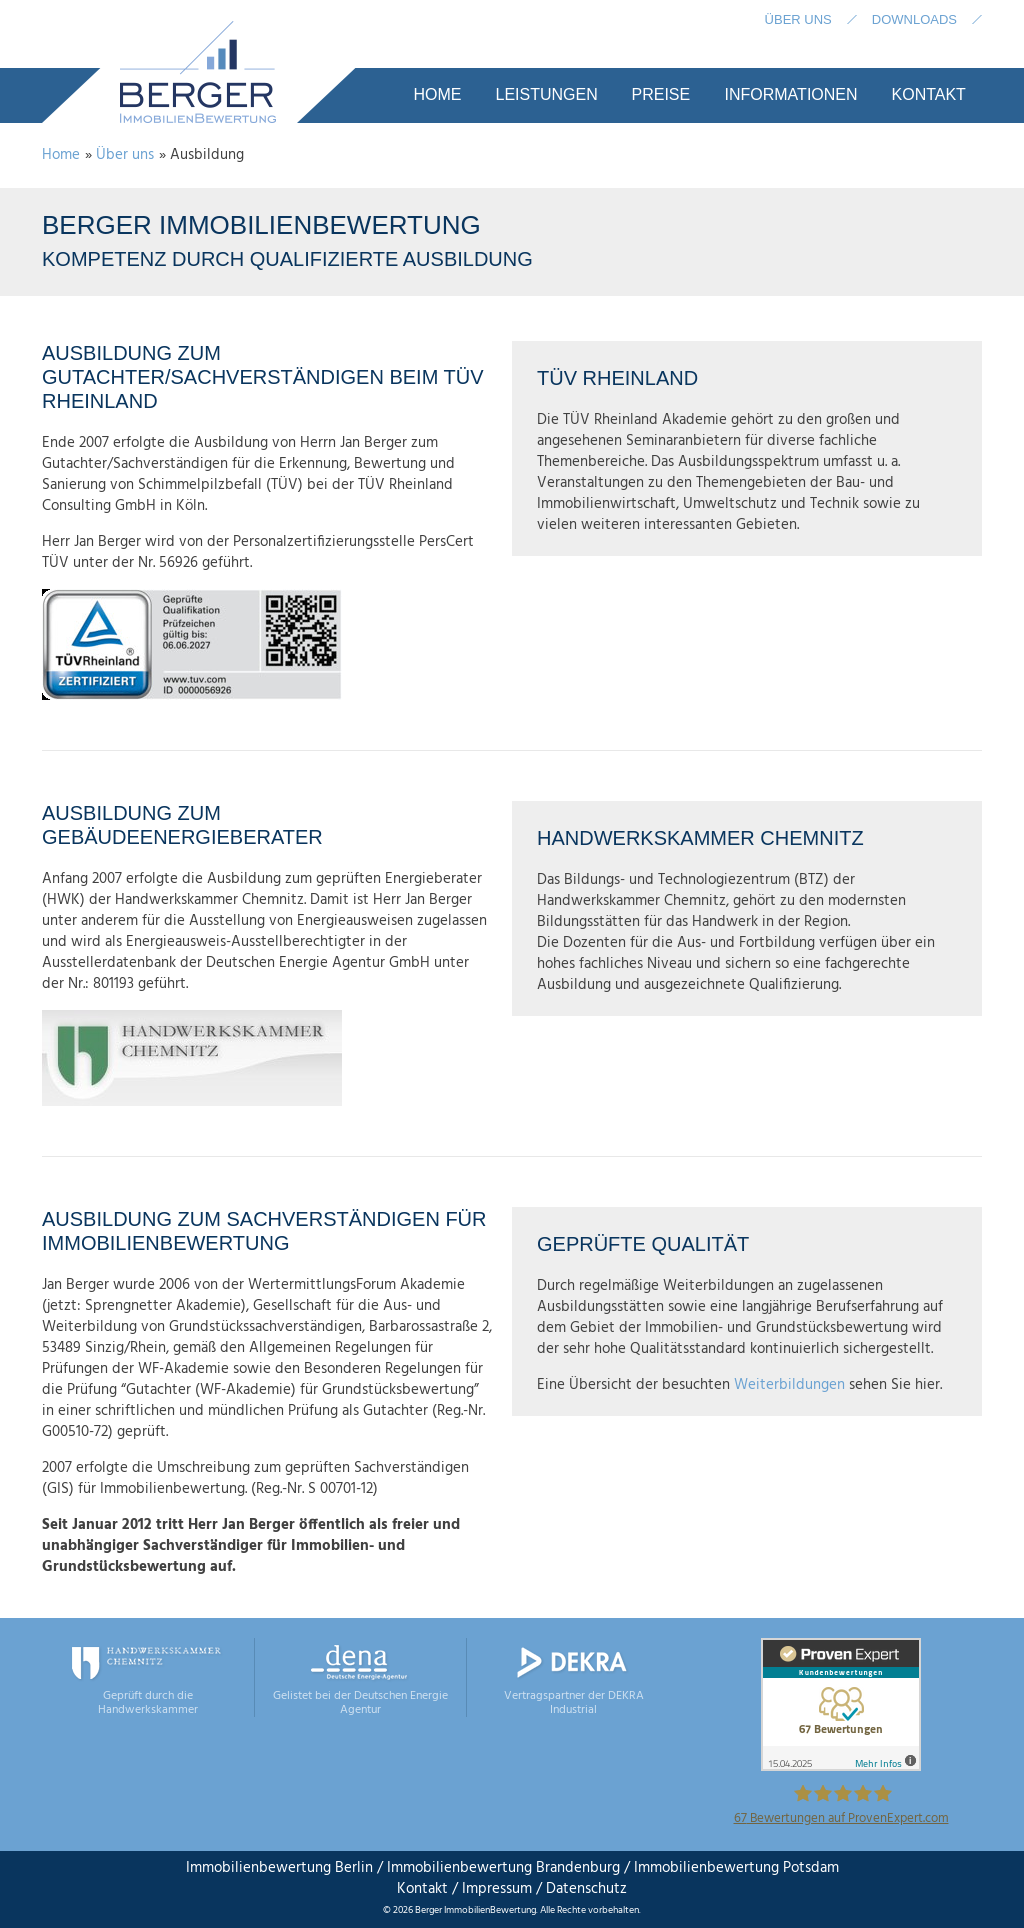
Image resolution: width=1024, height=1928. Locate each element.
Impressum (497, 1889)
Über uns (125, 155)
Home (61, 155)
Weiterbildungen (791, 1385)
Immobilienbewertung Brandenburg (503, 1868)
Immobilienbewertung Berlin (279, 1868)
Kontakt (422, 1889)
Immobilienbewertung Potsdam (736, 1868)
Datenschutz (584, 1889)
